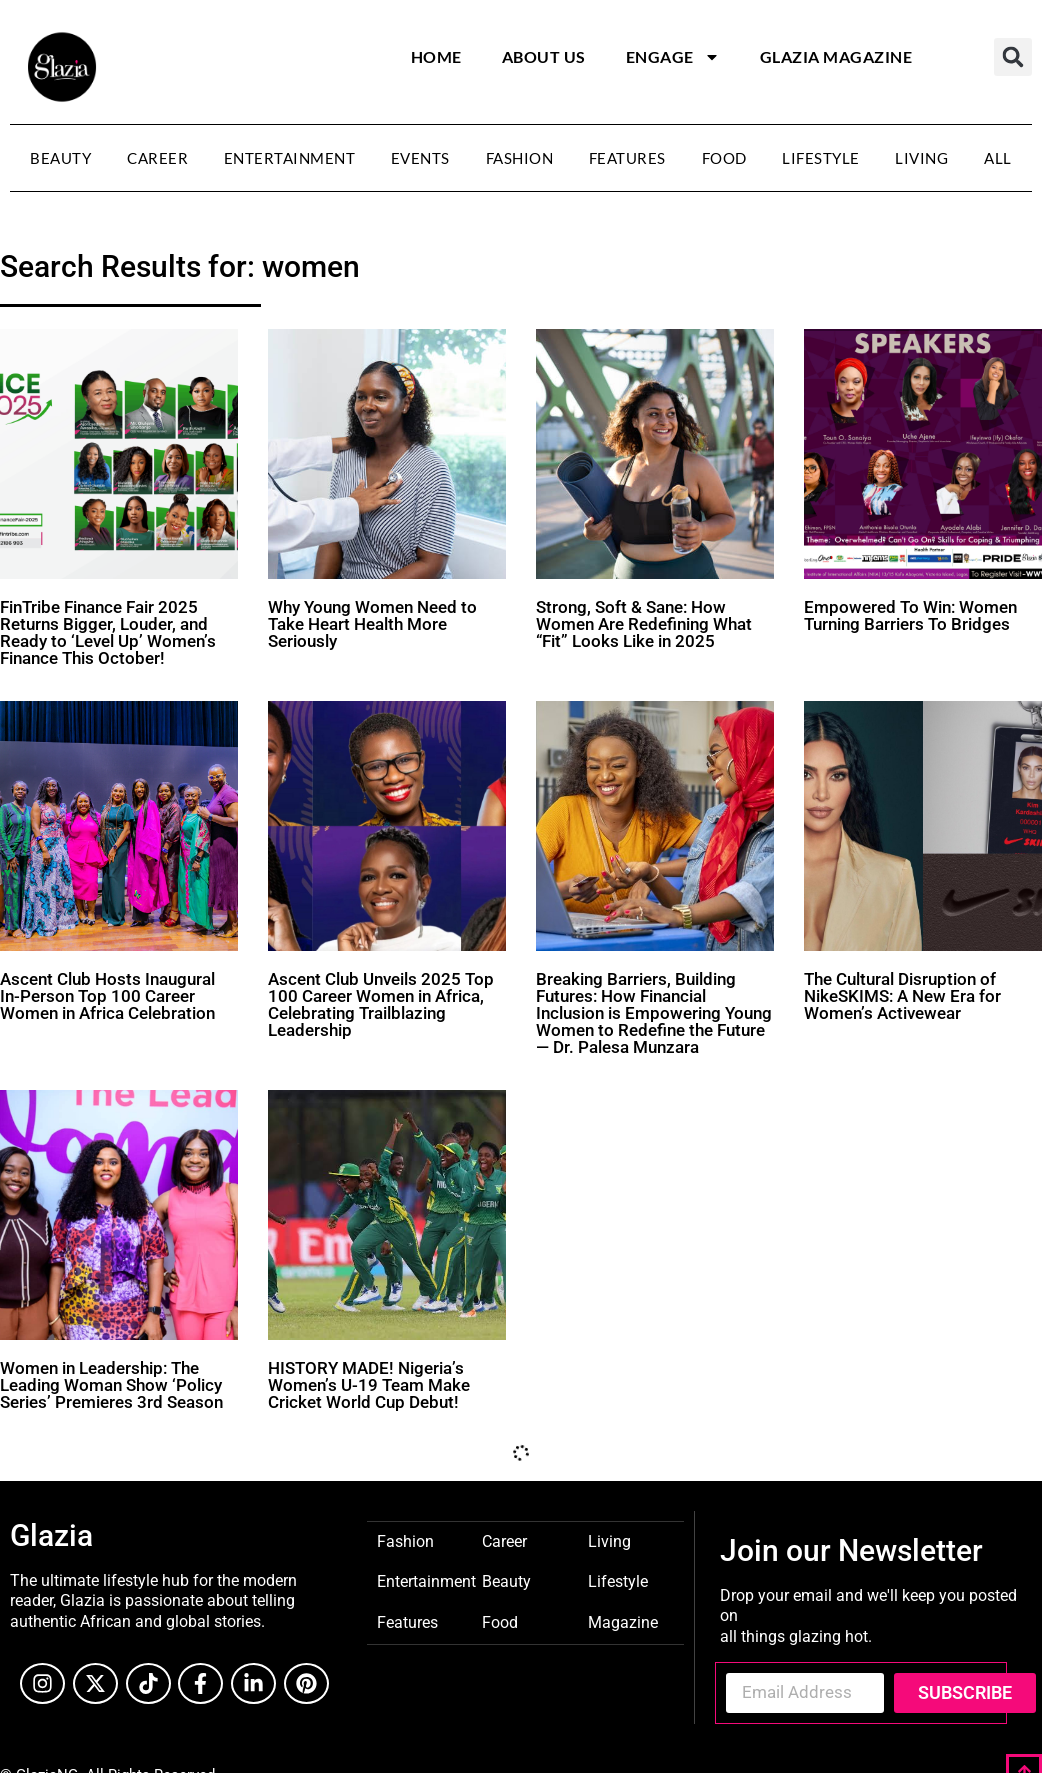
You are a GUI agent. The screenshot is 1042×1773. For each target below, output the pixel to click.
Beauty (60, 158)
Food (724, 158)
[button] (1013, 57)
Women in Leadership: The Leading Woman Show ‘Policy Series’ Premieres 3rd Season (111, 1385)
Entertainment (290, 158)
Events (420, 158)
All (998, 158)
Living (921, 158)
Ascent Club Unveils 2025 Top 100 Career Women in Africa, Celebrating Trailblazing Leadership (381, 1004)
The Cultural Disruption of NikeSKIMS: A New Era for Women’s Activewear (902, 996)
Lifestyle (821, 158)
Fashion (520, 158)
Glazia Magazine (836, 56)
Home (436, 56)
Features (627, 158)
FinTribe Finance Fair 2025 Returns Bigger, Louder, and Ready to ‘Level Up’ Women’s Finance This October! (108, 632)
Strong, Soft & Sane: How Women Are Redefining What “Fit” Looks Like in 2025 (644, 624)
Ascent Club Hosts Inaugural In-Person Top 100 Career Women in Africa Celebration (107, 996)
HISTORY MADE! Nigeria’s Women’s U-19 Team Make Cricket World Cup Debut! (369, 1385)
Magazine (623, 1621)
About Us (544, 56)
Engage (673, 57)
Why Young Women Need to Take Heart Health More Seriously (372, 624)
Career (157, 158)
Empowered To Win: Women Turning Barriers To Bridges (910, 615)
